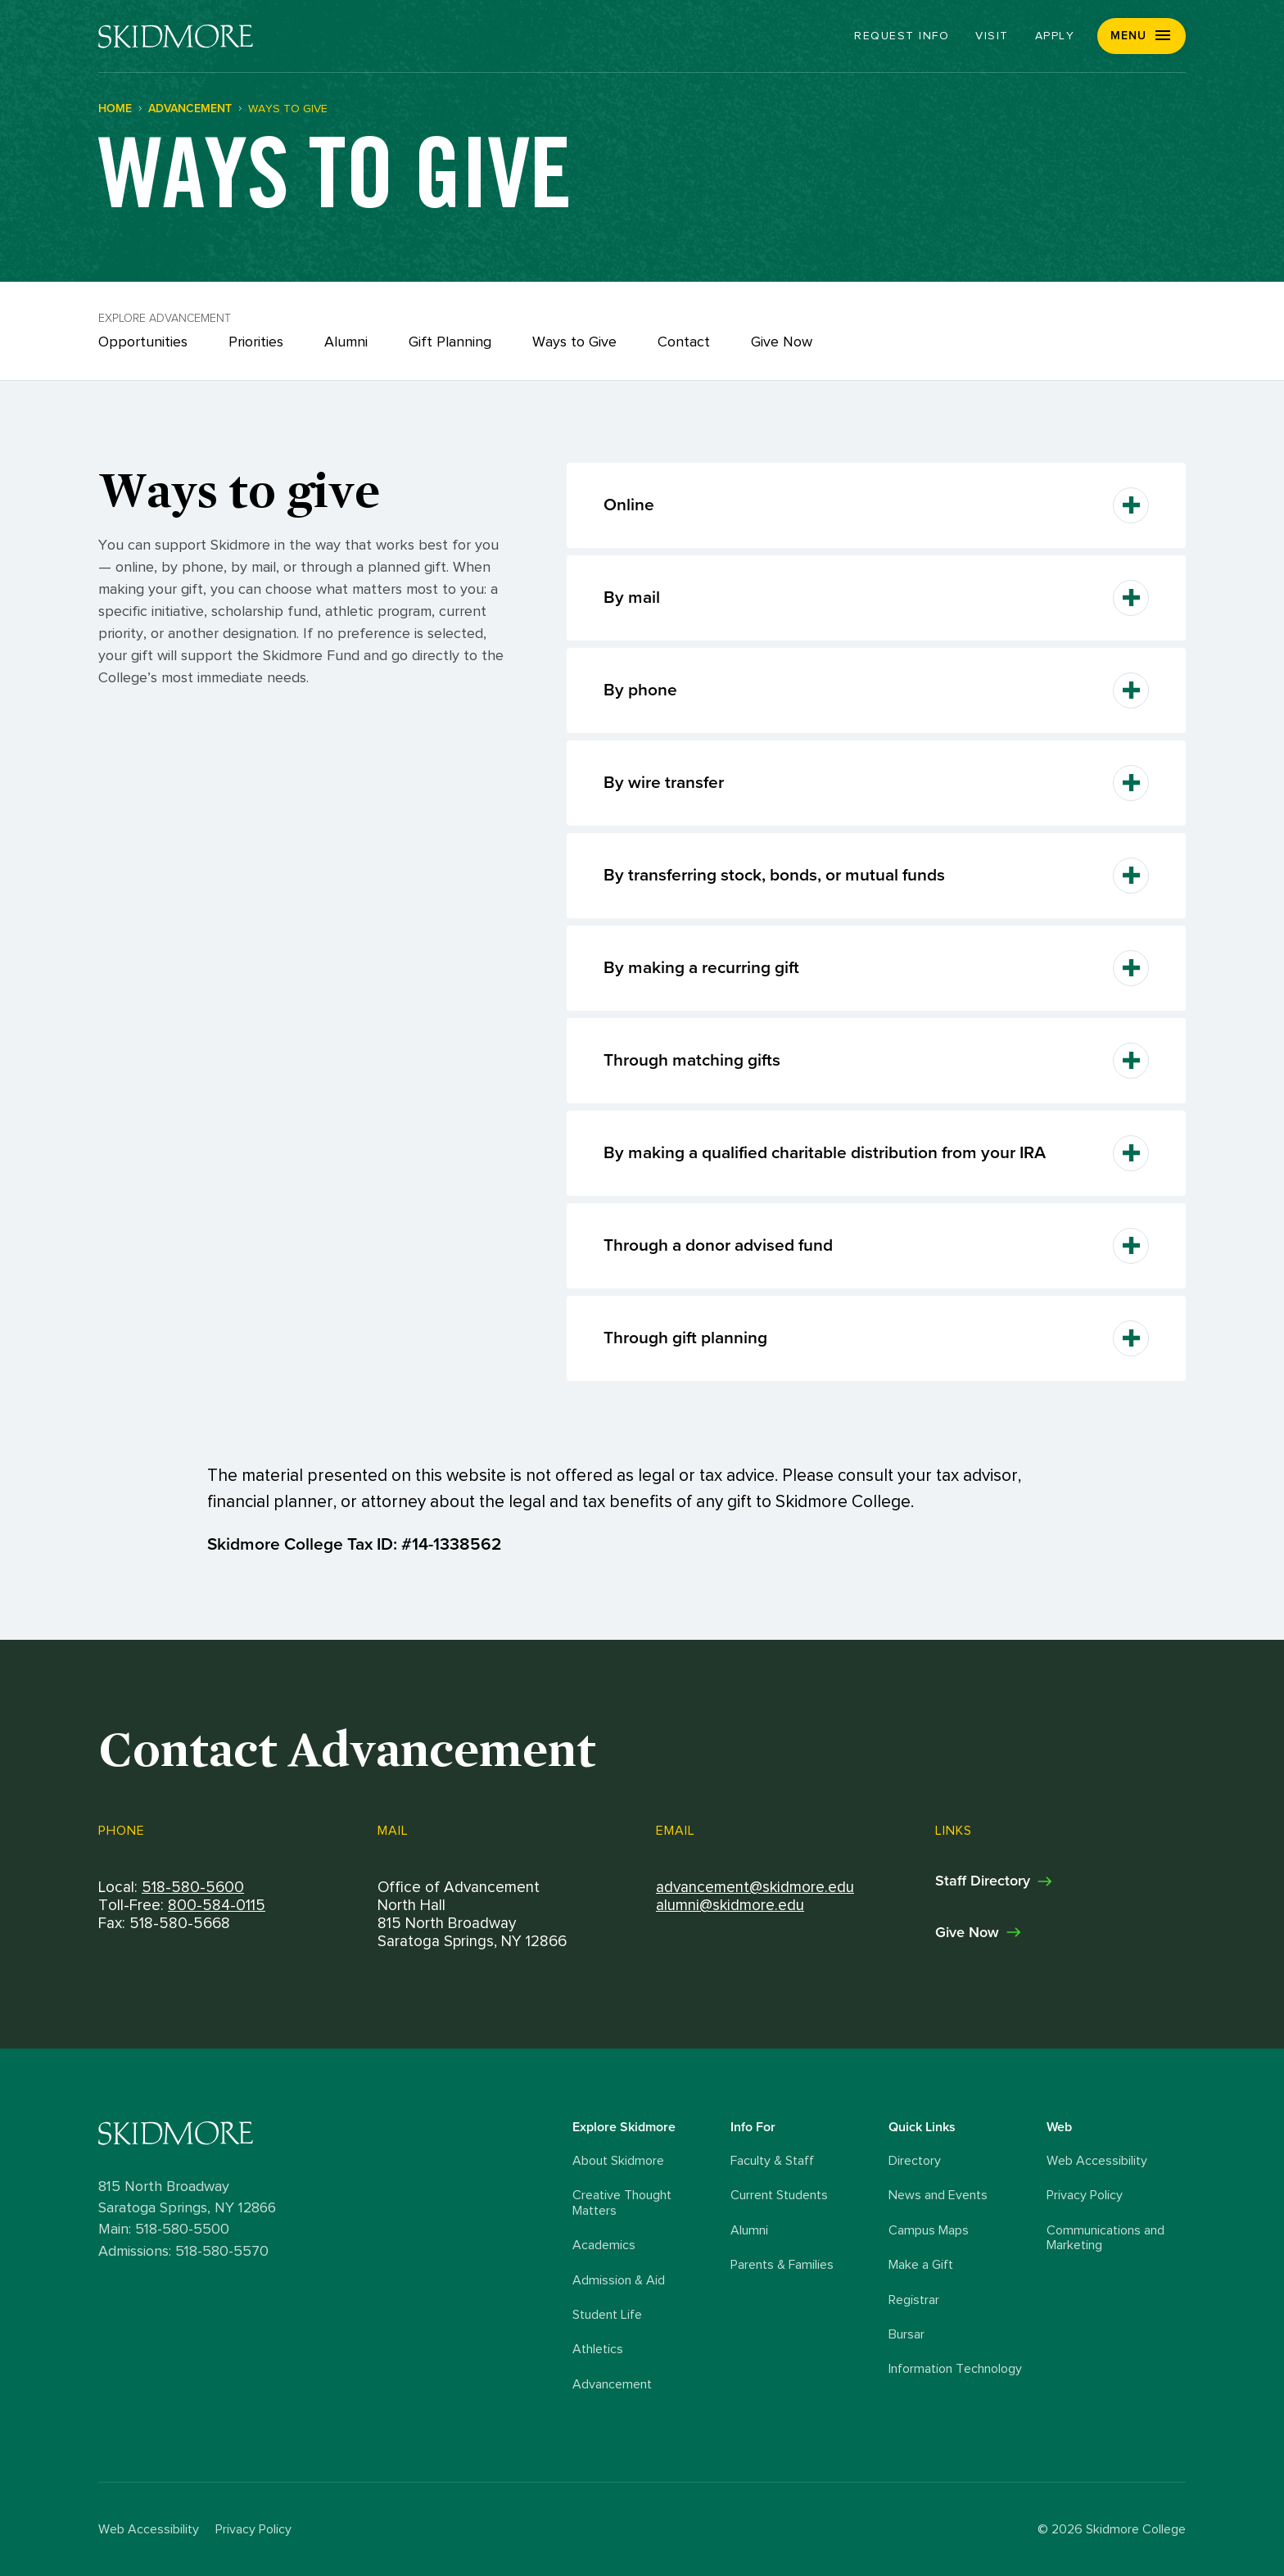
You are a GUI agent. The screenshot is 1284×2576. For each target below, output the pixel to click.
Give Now (781, 342)
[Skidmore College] (175, 36)
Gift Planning (450, 342)
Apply (1055, 36)
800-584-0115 (216, 1905)
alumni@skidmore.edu (730, 1905)
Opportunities (143, 342)
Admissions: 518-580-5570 (183, 2251)
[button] (1141, 36)
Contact (684, 342)
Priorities (255, 342)
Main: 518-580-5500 (163, 2229)
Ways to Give (574, 342)
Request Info (901, 36)
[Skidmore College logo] (331, 2133)
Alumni (346, 342)
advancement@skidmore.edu (755, 1887)
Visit (992, 36)
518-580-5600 (193, 1887)
